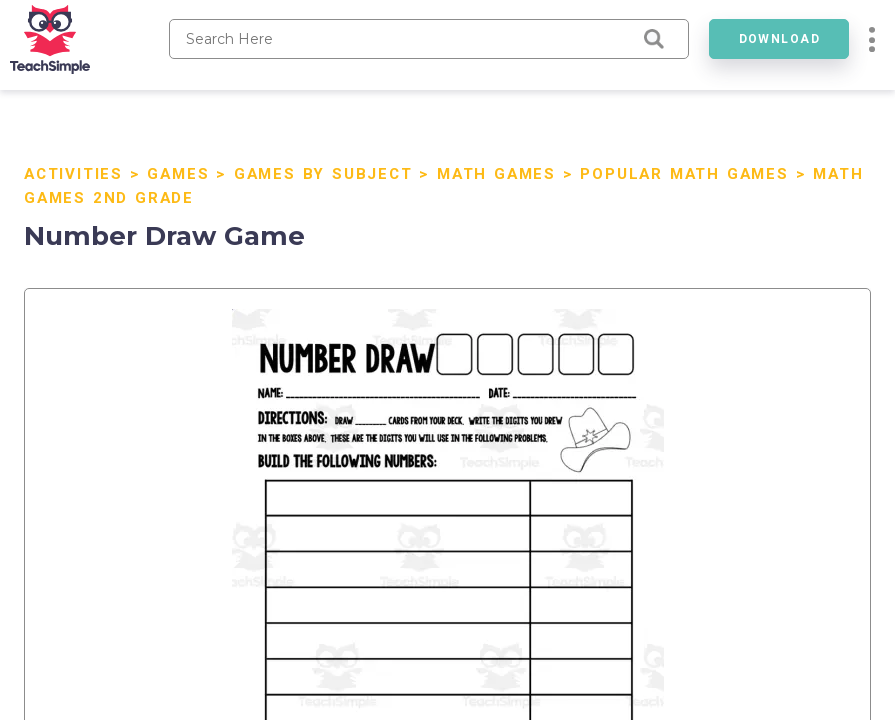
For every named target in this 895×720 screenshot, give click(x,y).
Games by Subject (323, 174)
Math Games (496, 174)
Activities (73, 174)
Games (178, 174)
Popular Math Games (684, 174)
